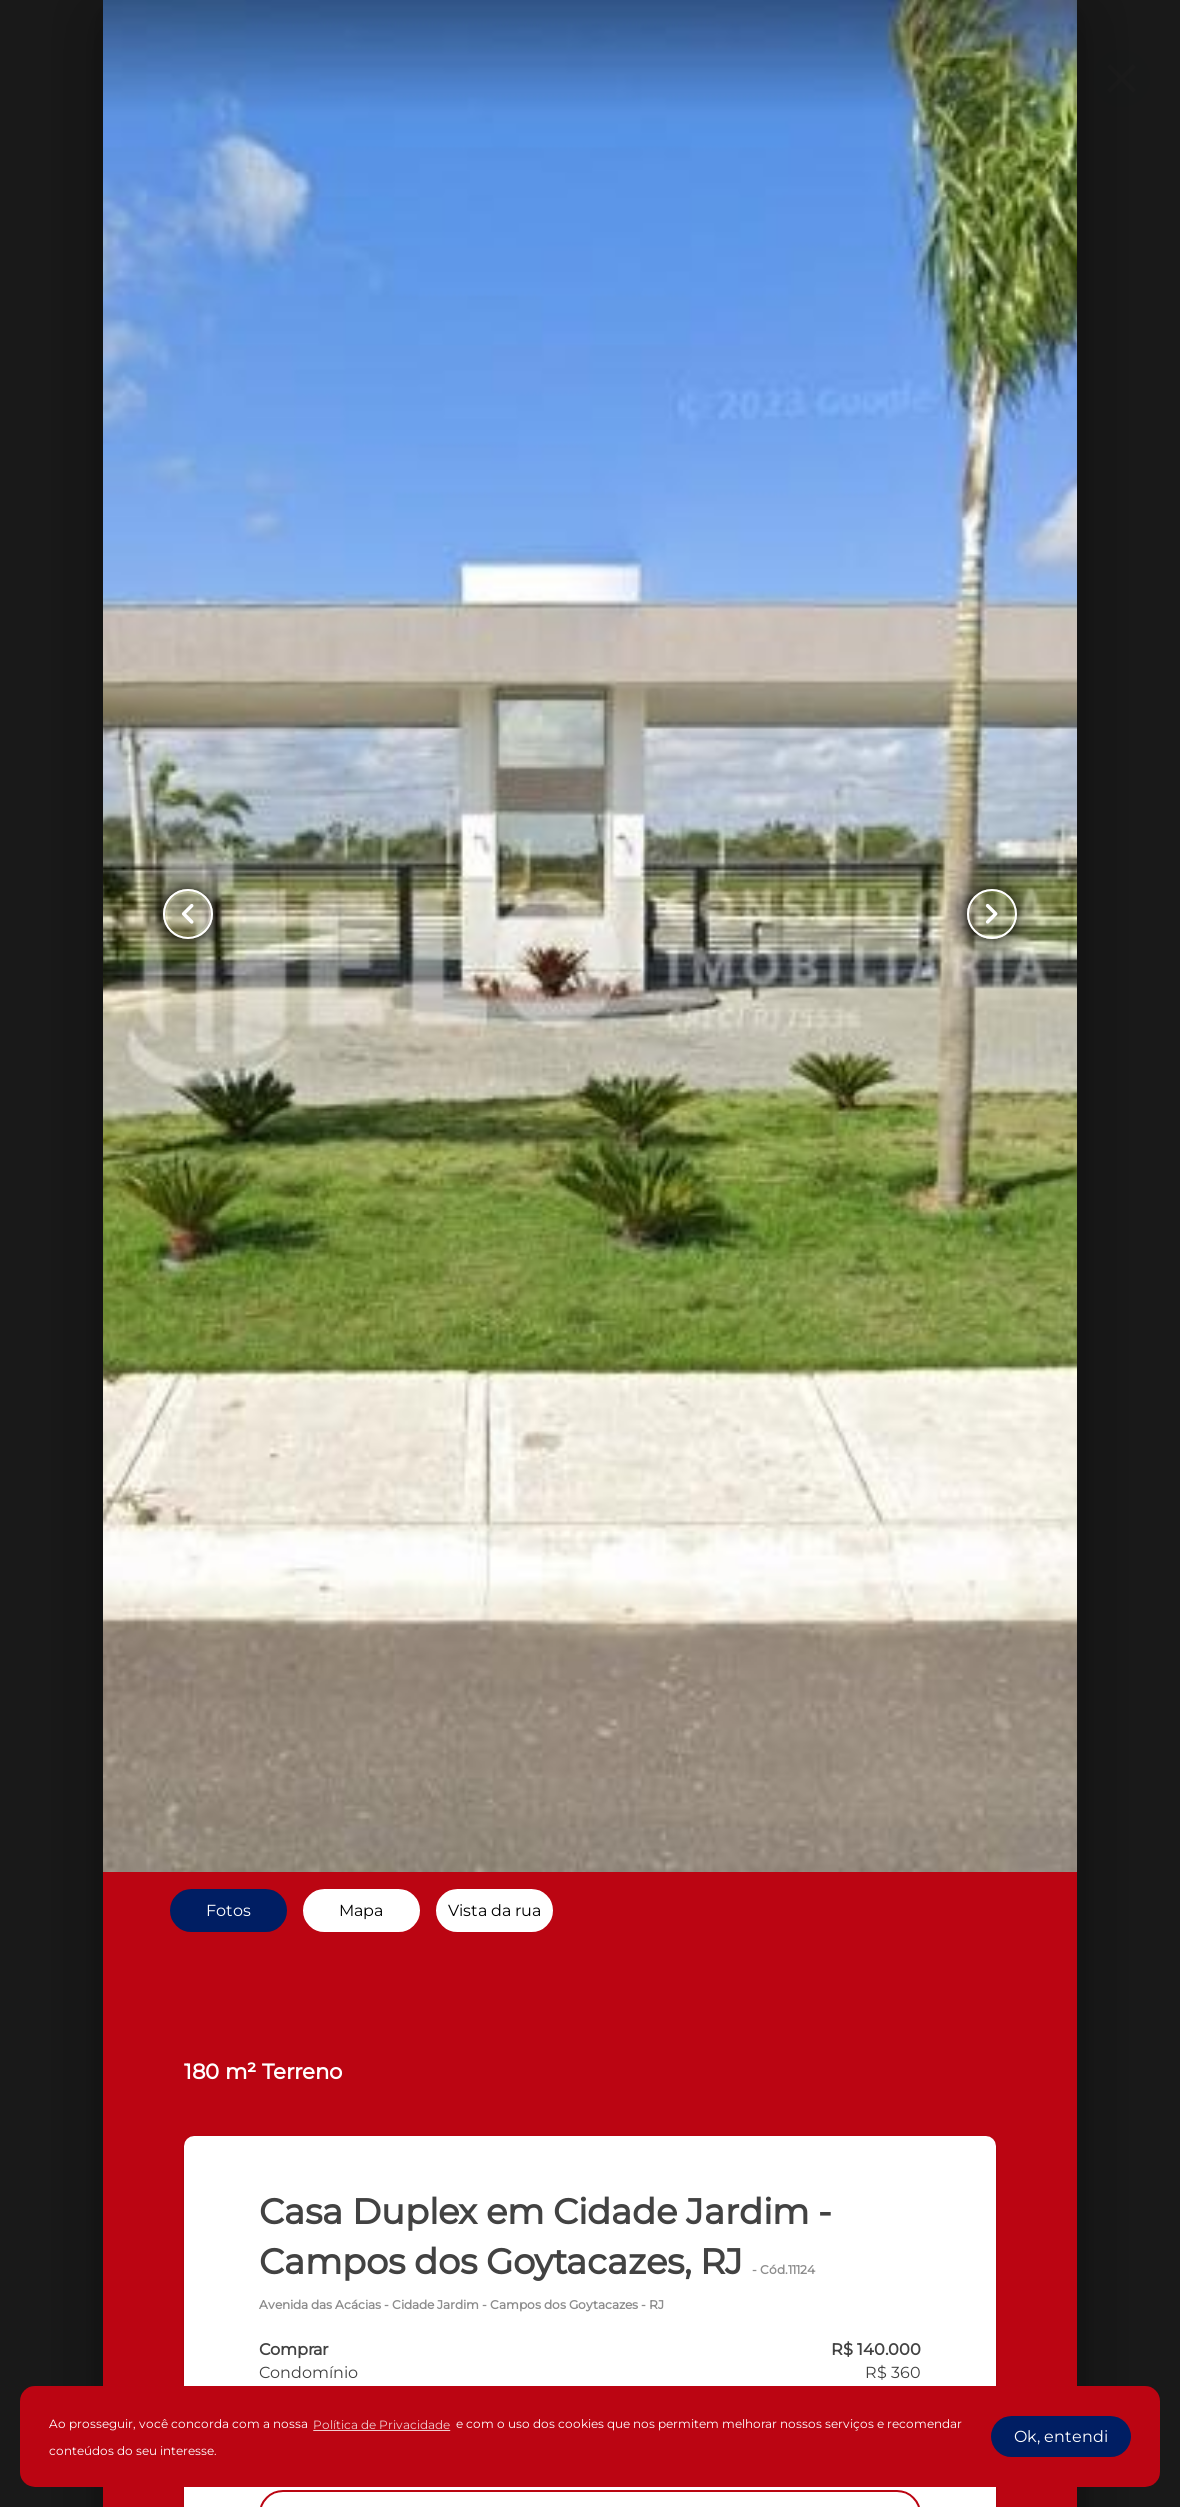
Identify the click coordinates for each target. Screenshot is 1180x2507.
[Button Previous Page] (188, 914)
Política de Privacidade (381, 2424)
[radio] (228, 1910)
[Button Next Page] (992, 914)
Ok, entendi (1061, 2436)
